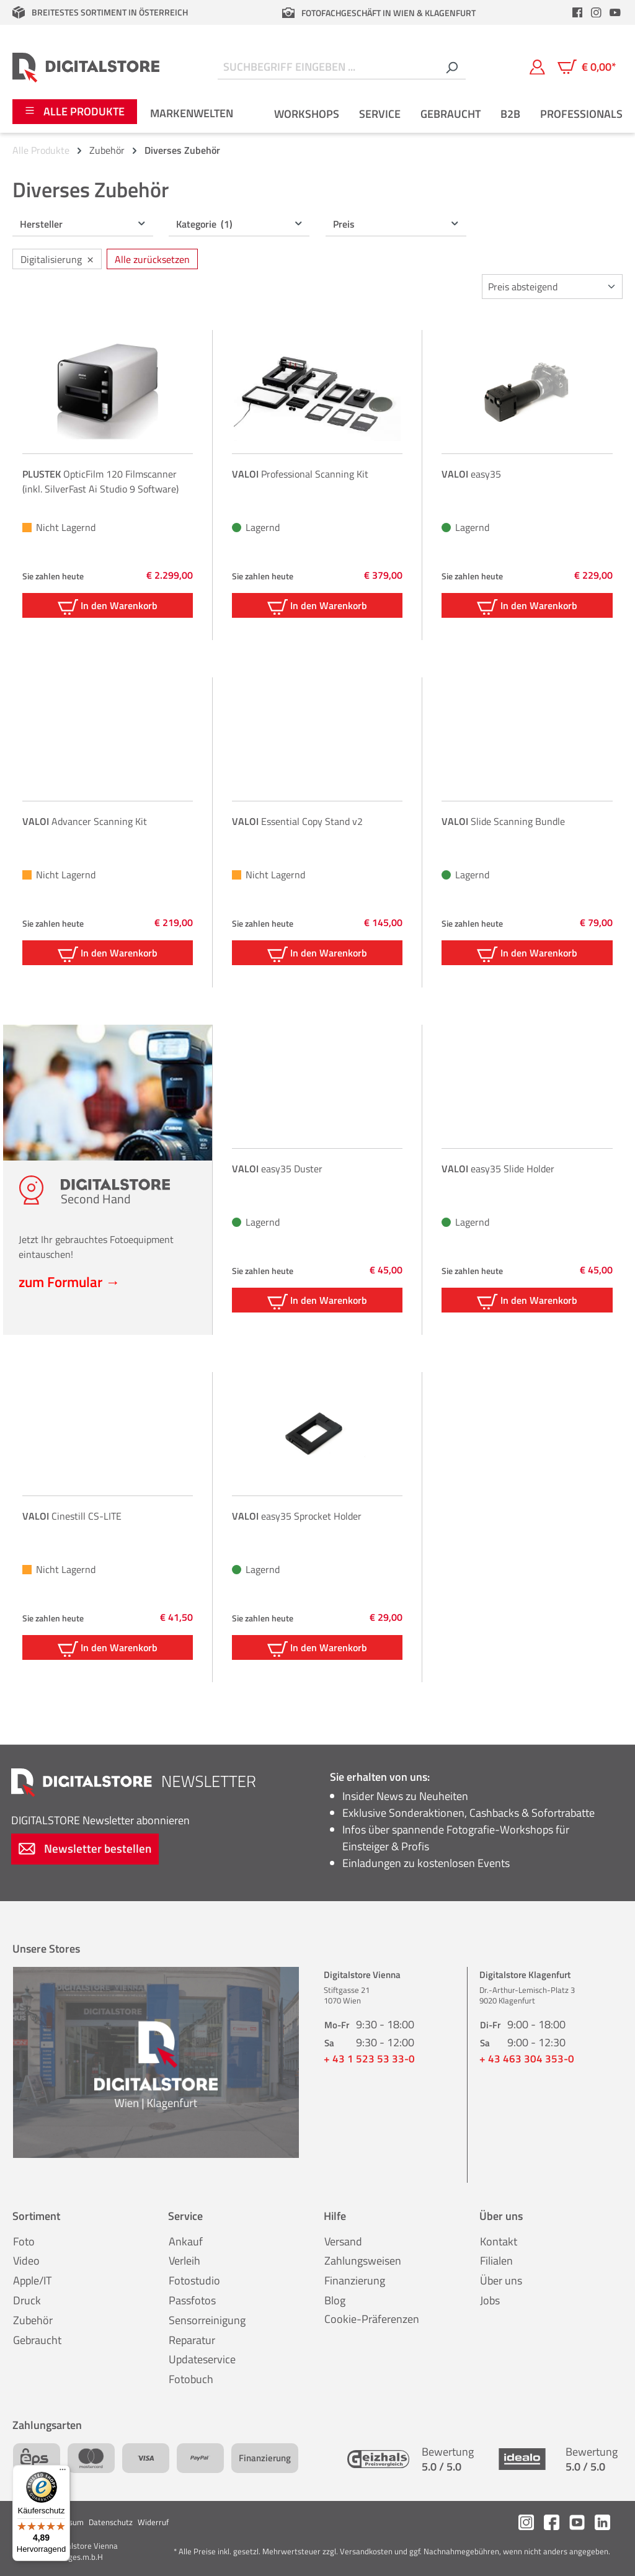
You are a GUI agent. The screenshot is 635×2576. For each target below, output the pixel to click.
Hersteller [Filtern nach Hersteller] (83, 223)
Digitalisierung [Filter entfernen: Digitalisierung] (57, 258)
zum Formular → (69, 1281)
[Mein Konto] (537, 67)
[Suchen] (451, 67)
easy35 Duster (277, 1168)
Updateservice (202, 2359)
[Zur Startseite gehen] (85, 67)
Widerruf (153, 2522)
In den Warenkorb (108, 606)
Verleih (184, 2260)
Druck (27, 2300)
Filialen (496, 2260)
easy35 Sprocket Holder (297, 1516)
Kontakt (498, 2241)
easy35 (471, 473)
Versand (343, 2241)
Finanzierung (354, 2280)
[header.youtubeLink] (615, 12)
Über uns (501, 2280)
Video (26, 2260)
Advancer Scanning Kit (84, 821)
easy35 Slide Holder (498, 1168)
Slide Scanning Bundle (503, 821)
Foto (24, 2241)
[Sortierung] (552, 286)
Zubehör (33, 2320)
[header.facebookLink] (577, 12)
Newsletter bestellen (85, 1848)
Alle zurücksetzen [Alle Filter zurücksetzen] (152, 259)
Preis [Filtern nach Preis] (396, 223)
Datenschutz (111, 2522)
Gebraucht (37, 2340)
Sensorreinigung (207, 2320)
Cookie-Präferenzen (371, 2319)
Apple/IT (32, 2280)
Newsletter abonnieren (100, 1820)
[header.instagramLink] (596, 12)
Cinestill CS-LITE (72, 1516)
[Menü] (62, 2472)
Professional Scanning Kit (300, 473)
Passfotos (192, 2300)
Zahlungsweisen (362, 2260)
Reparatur (192, 2340)
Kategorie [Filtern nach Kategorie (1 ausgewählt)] (239, 223)
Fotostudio (194, 2280)
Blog (334, 2300)
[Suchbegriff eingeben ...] (328, 67)
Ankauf (186, 2241)
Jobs (490, 2300)
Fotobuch (191, 2379)
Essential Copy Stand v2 (297, 821)
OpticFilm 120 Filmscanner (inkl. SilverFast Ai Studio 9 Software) (100, 481)
